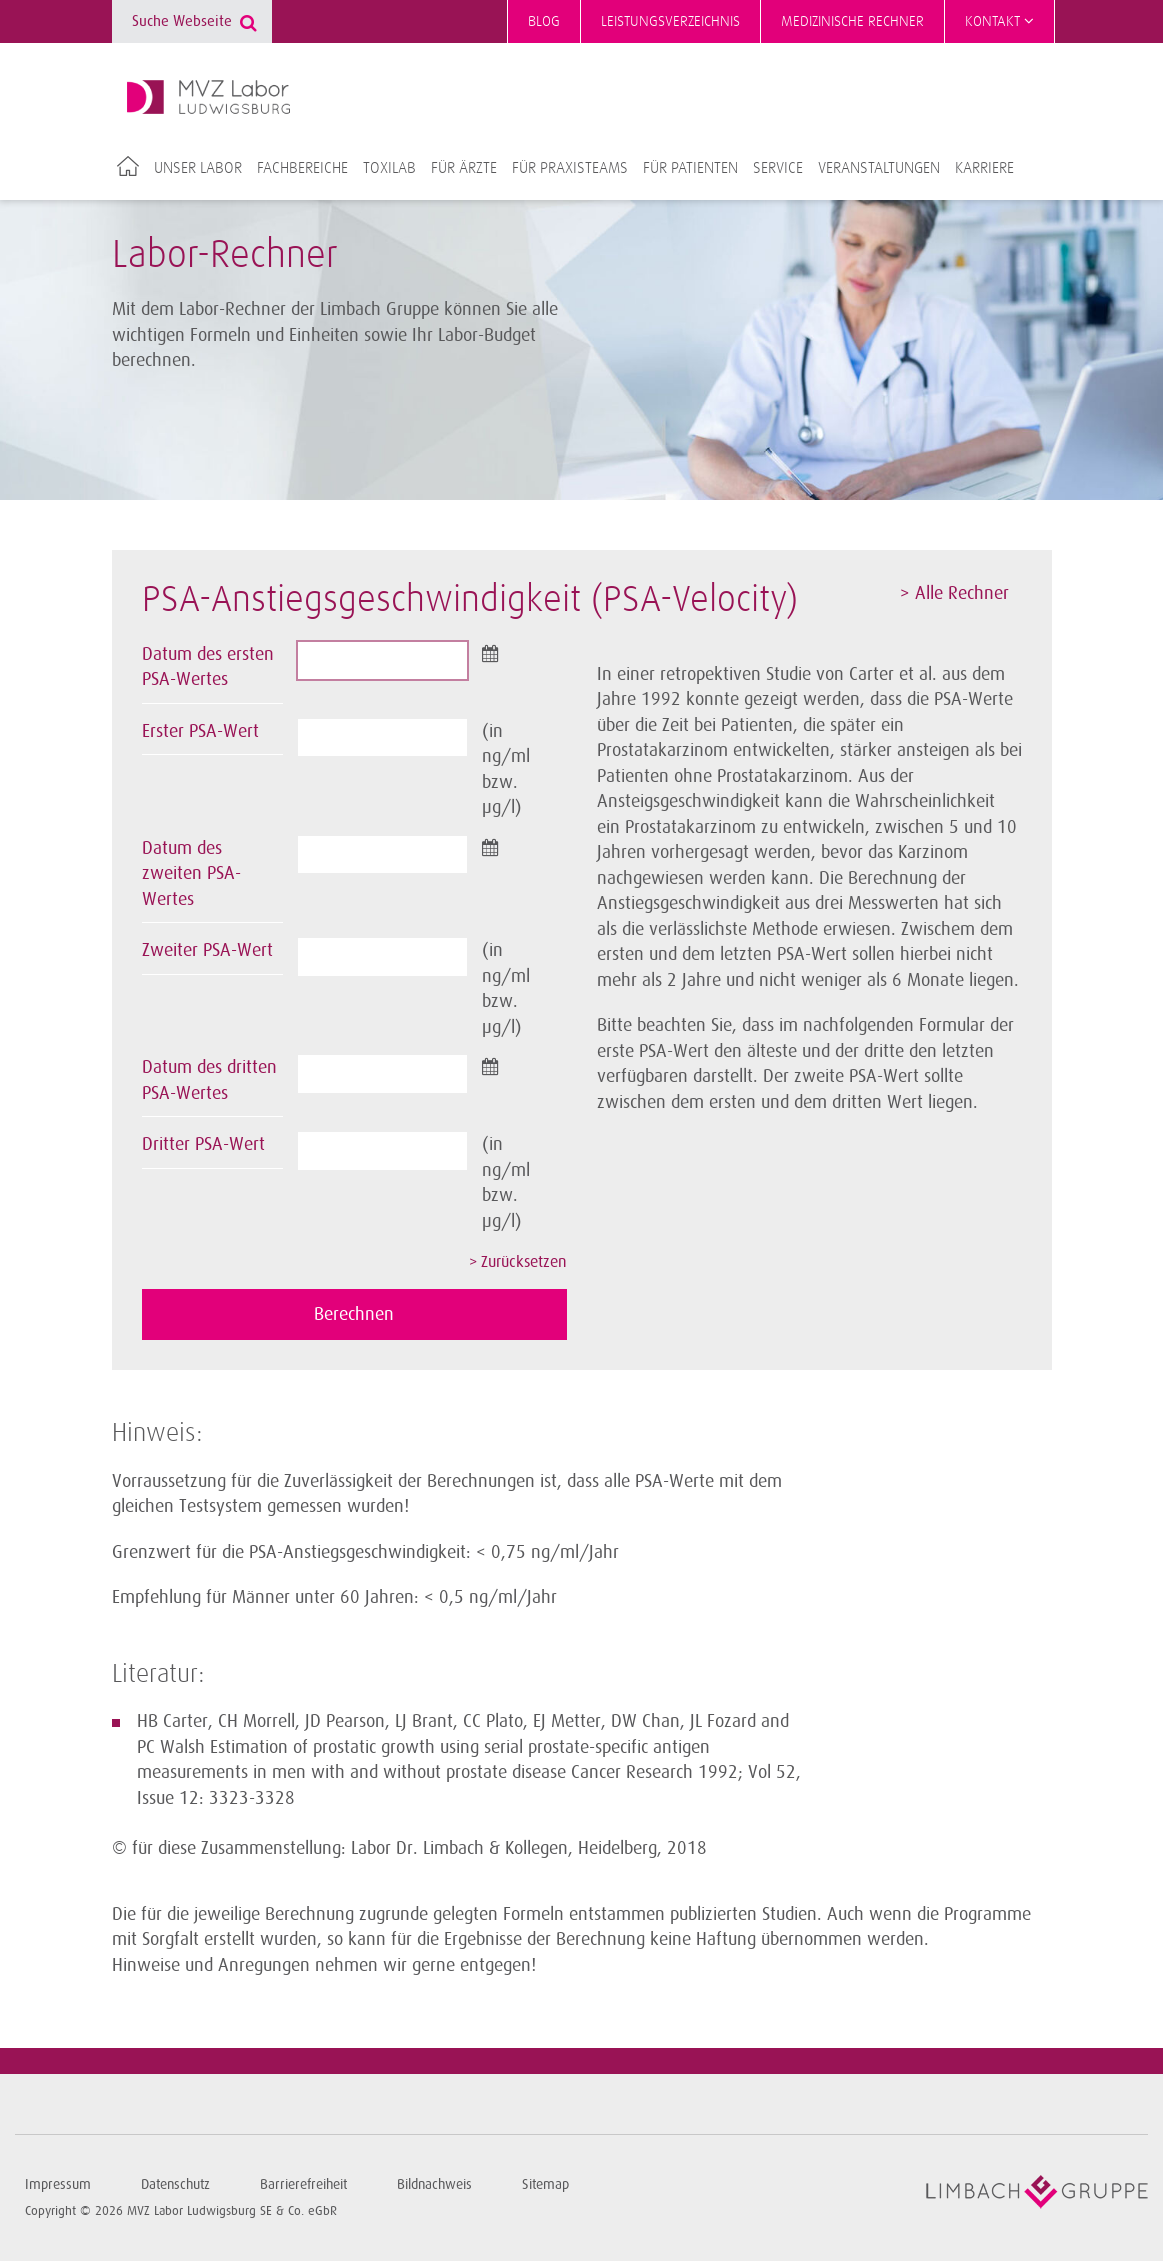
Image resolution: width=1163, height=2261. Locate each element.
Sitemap (545, 2184)
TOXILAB (389, 168)
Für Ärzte (464, 168)
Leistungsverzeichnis (670, 21)
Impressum (58, 2184)
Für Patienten (690, 168)
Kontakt (999, 21)
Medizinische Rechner (852, 21)
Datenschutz (175, 2184)
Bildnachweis (434, 2184)
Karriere (984, 168)
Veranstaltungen (879, 168)
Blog (544, 21)
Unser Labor (198, 168)
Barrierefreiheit (303, 2184)
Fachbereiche (302, 168)
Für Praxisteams (570, 168)
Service (778, 168)
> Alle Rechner (954, 593)
